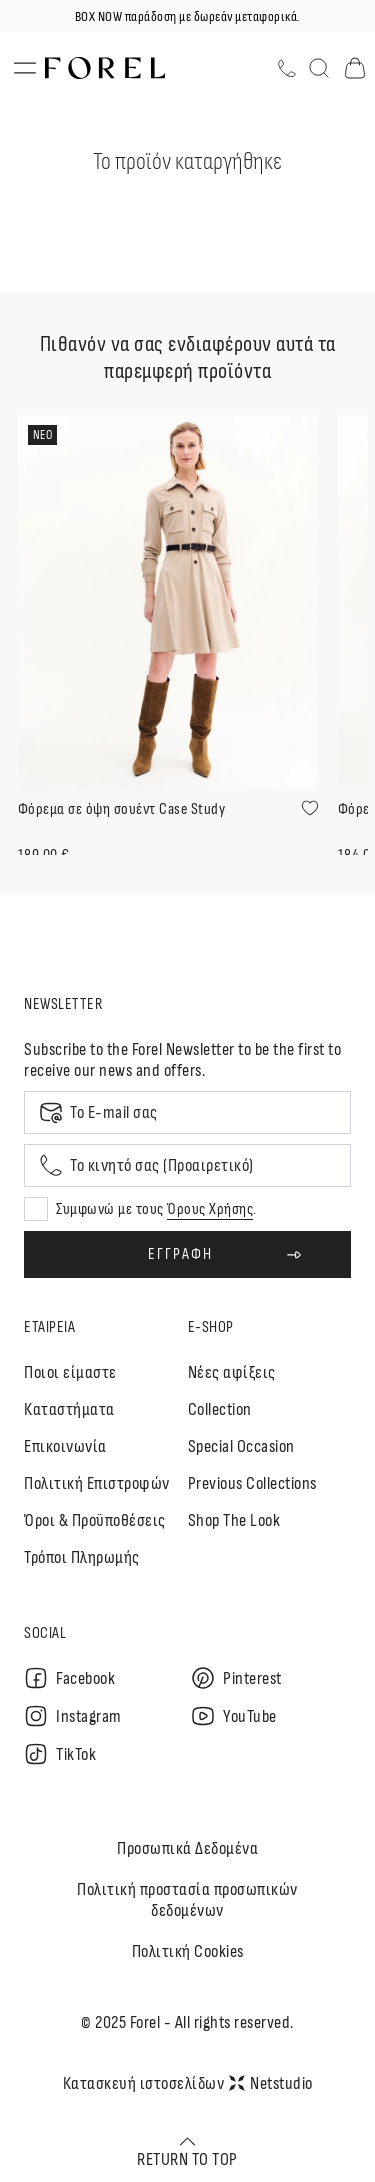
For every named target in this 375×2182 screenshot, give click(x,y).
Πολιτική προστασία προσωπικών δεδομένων (187, 1900)
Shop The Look (234, 1520)
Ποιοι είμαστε (70, 1372)
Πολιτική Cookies (188, 1951)
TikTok (60, 1754)
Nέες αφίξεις (232, 1372)
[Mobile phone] (187, 1165)
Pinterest (236, 1678)
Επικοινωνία (65, 1446)
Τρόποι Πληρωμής (82, 1557)
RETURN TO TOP (187, 2152)
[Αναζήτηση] (319, 68)
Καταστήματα (69, 1409)
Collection (220, 1409)
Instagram (73, 1716)
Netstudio (271, 2083)
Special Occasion (241, 1446)
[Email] (187, 1112)
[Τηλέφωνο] (287, 68)
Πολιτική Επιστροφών (97, 1483)
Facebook (69, 1678)
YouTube (234, 1716)
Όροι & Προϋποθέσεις (95, 1520)
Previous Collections (252, 1483)
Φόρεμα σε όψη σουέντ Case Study (122, 809)
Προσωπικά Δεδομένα (187, 1848)
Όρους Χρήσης (210, 1209)
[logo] (105, 68)
